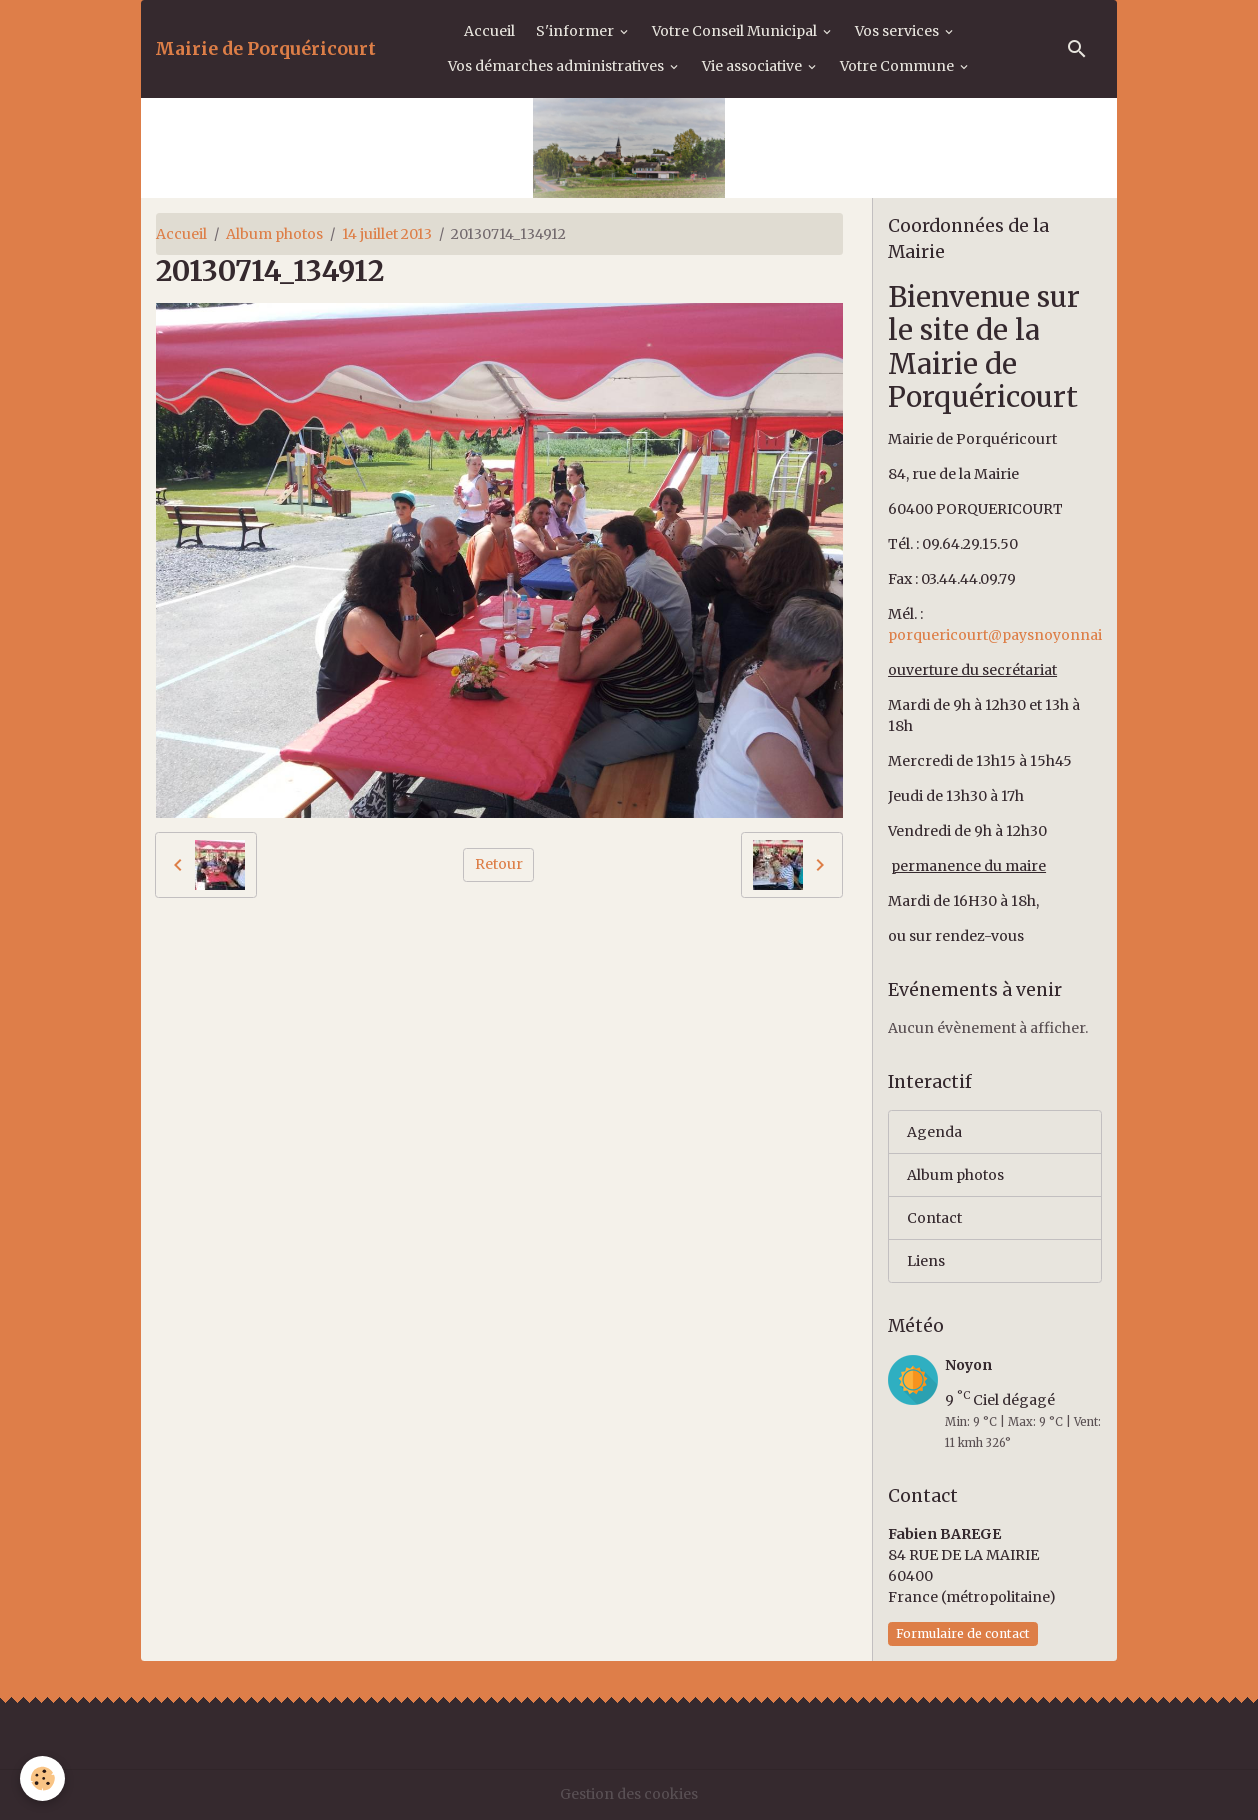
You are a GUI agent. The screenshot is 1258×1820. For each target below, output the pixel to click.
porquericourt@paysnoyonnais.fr (1006, 635)
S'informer (576, 31)
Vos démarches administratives (557, 66)
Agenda (934, 1132)
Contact (934, 1218)
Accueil (489, 31)
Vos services (898, 31)
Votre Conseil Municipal (736, 31)
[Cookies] (42, 1778)
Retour (499, 864)
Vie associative (753, 66)
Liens (926, 1261)
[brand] (265, 49)
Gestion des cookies (629, 1794)
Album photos (274, 234)
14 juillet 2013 (387, 234)
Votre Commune (898, 66)
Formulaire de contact (963, 1633)
